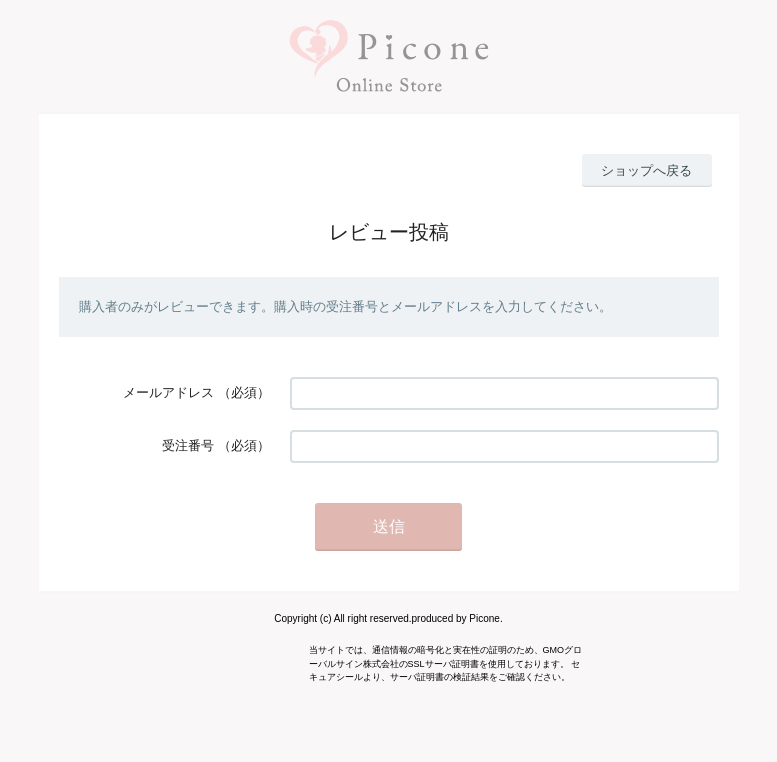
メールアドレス (168, 392)
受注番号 (188, 445)
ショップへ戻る (646, 170)
